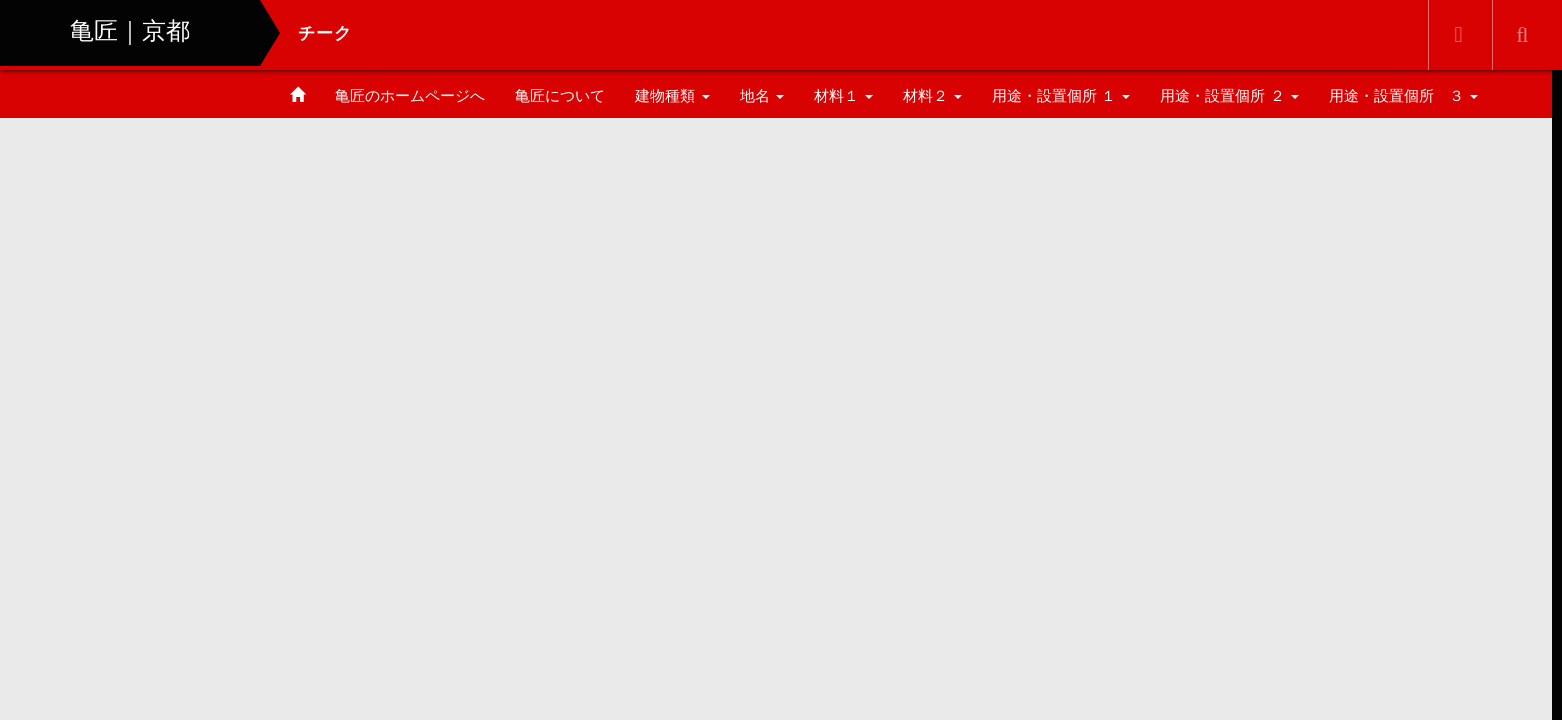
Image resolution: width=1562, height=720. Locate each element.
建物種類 (672, 95)
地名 (762, 95)
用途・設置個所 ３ (1403, 95)
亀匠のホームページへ (410, 95)
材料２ (932, 95)
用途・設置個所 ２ (1229, 95)
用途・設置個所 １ (1061, 95)
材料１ (843, 95)
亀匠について (560, 95)
